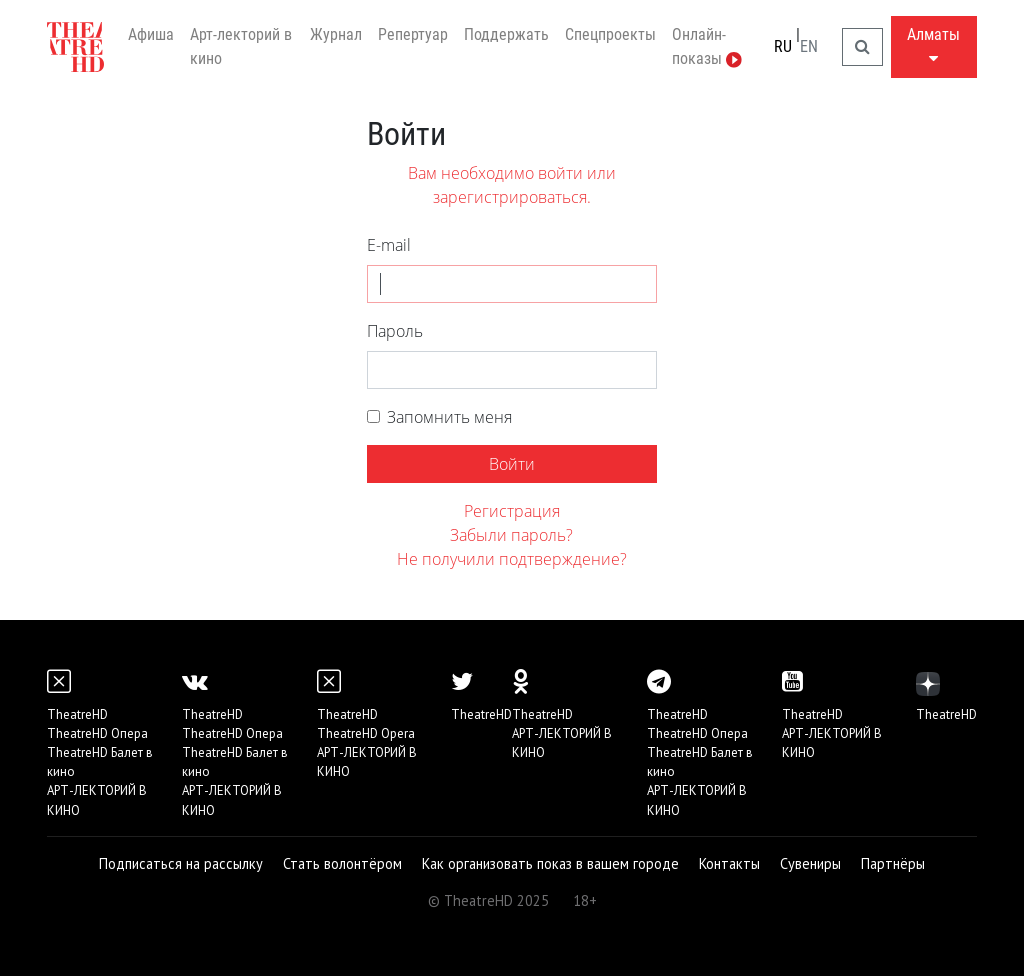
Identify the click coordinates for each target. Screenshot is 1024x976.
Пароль (395, 331)
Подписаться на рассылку (181, 863)
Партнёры (893, 863)
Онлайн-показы (707, 46)
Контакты (729, 863)
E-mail (389, 245)
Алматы (933, 45)
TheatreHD (77, 714)
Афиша (151, 34)
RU (783, 46)
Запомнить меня (449, 417)
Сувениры (810, 863)
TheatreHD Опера (97, 733)
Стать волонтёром (342, 863)
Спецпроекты (610, 34)
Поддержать (506, 34)
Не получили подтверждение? (512, 559)
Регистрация (512, 511)
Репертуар (413, 34)
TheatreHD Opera (366, 733)
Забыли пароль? (511, 535)
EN (809, 46)
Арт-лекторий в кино (241, 46)
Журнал (336, 34)
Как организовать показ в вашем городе (550, 863)
